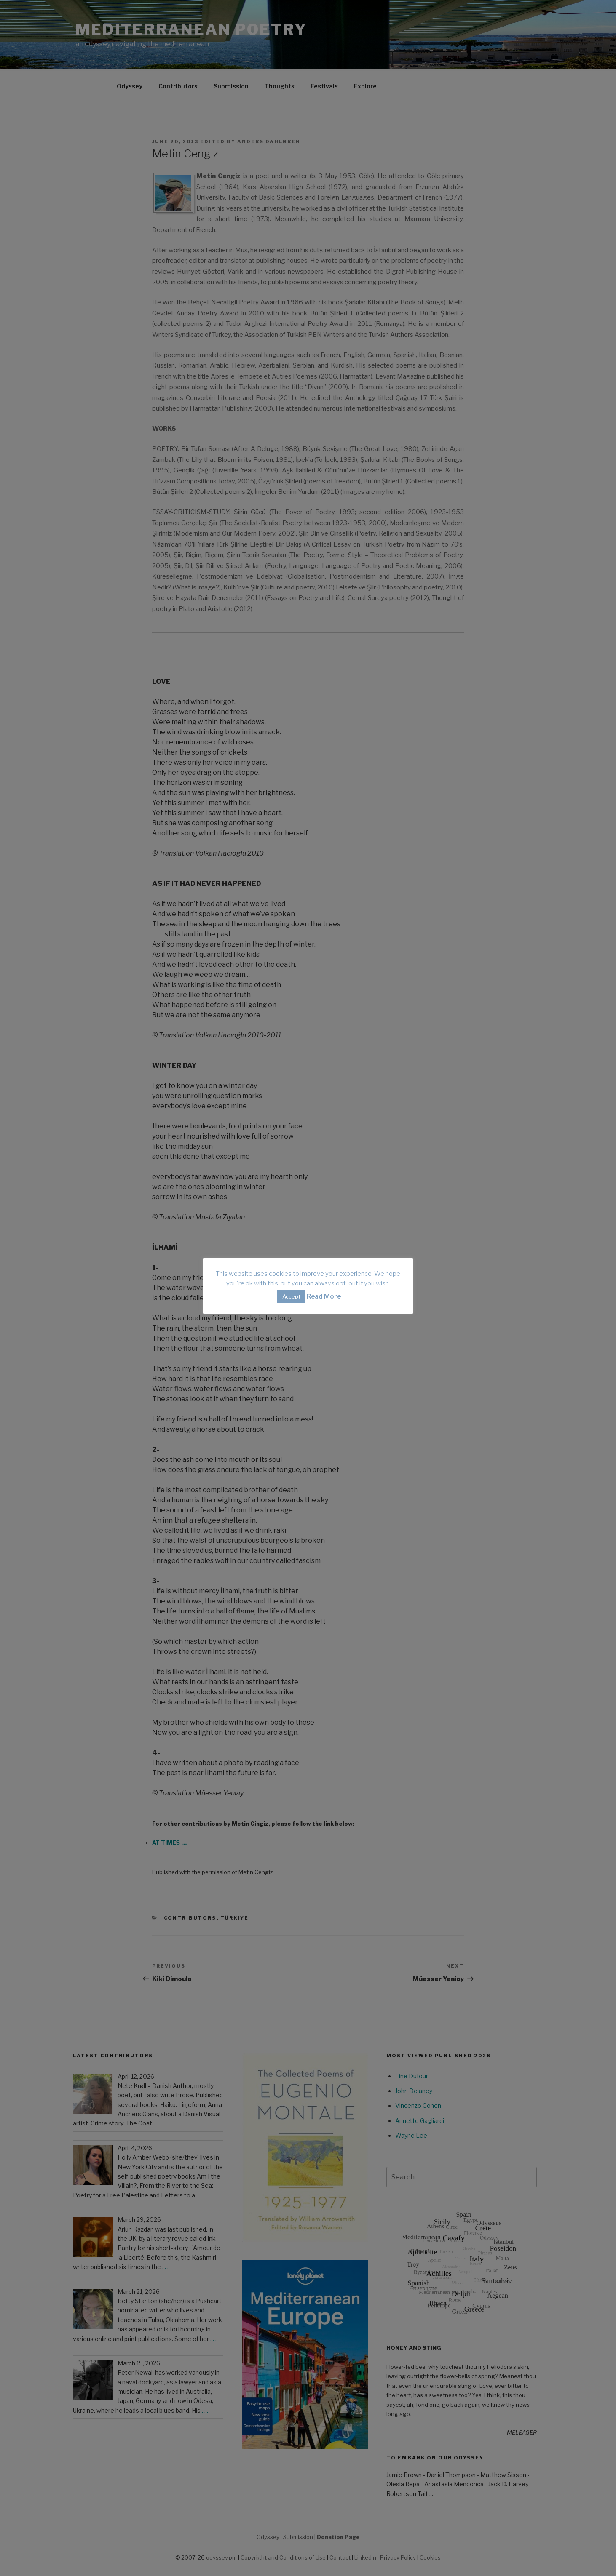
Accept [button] (291, 1296)
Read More (324, 1296)
